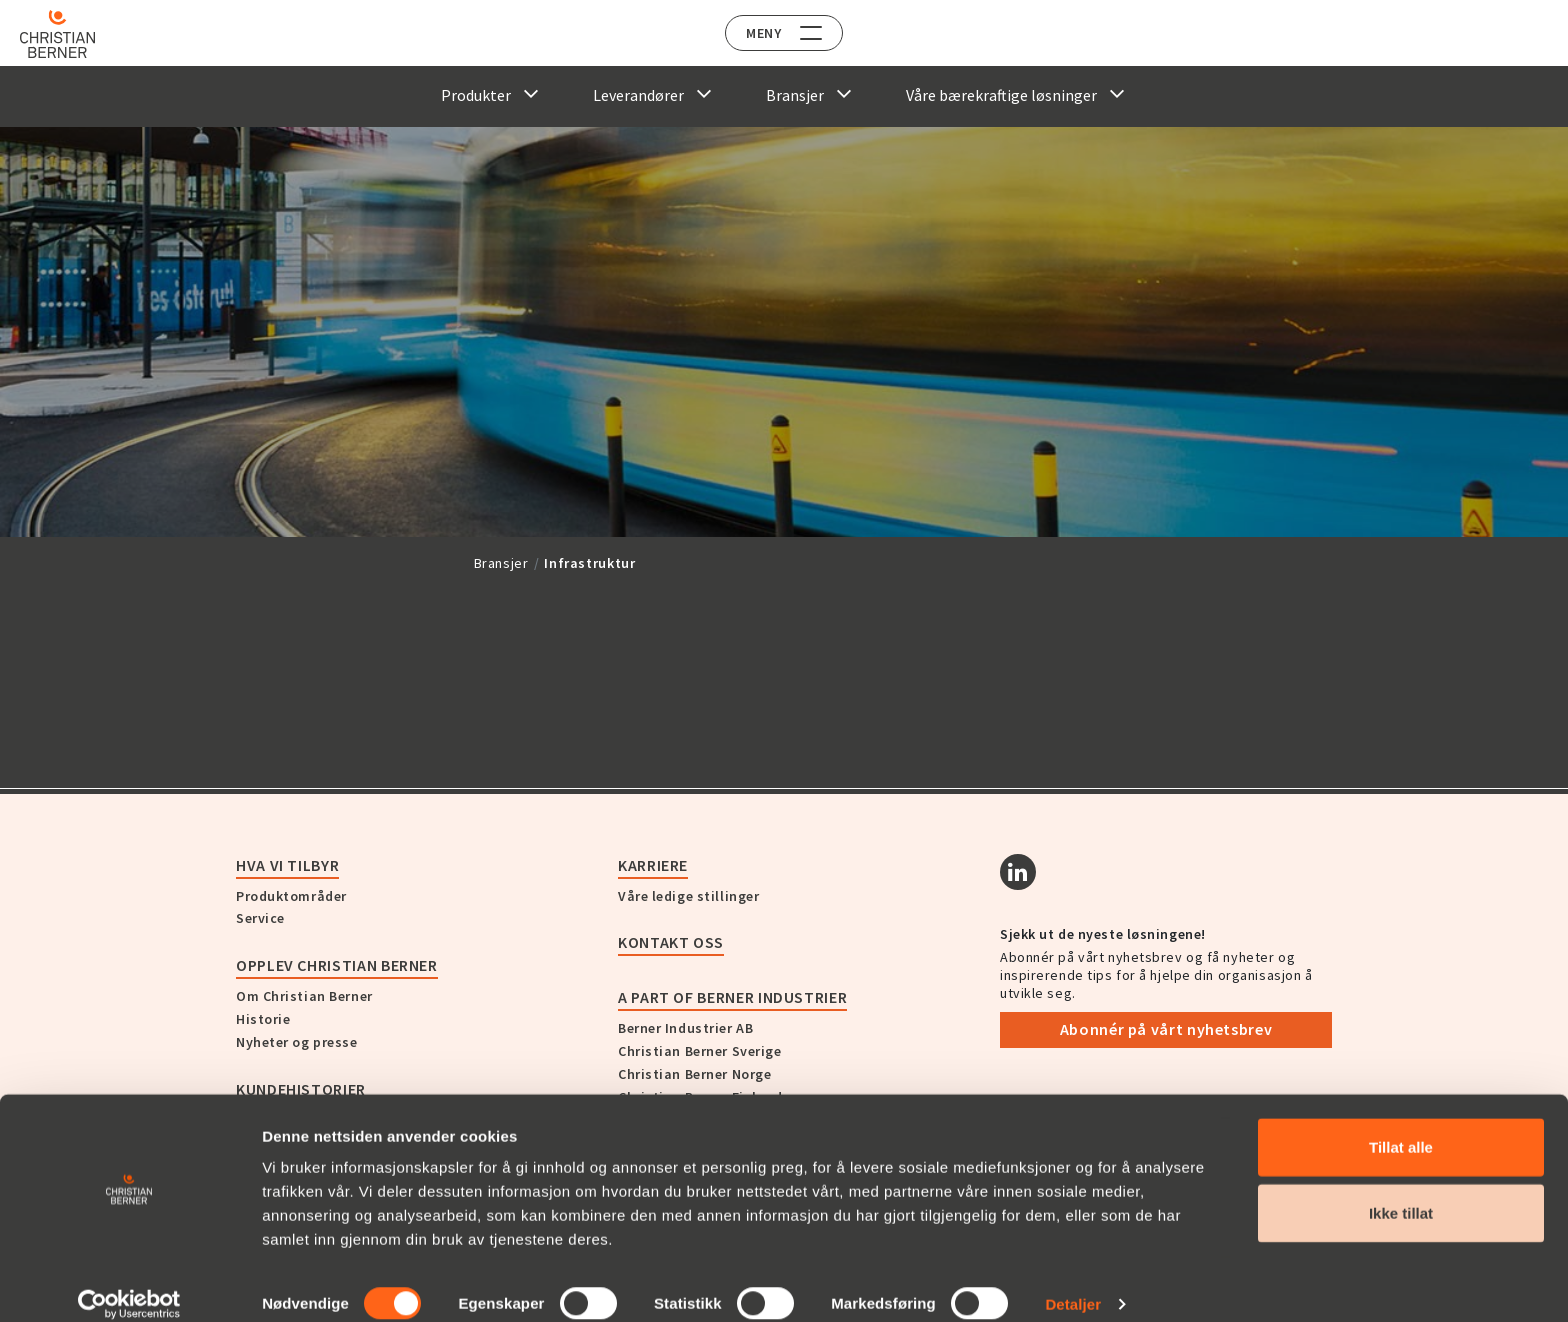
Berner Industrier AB (685, 1028)
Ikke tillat (1401, 1191)
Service (260, 918)
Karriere (653, 865)
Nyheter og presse (297, 1042)
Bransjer (501, 563)
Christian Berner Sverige (699, 1051)
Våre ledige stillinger (688, 896)
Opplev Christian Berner (337, 965)
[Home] (72, 34)
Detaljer (1073, 1282)
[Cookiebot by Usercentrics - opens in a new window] (129, 1283)
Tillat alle (1401, 1125)
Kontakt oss (671, 942)
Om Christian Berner (304, 996)
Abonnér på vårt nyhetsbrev (1166, 1029)
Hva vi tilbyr (287, 865)
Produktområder (291, 896)
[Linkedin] (1018, 872)
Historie (263, 1019)
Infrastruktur (589, 563)
